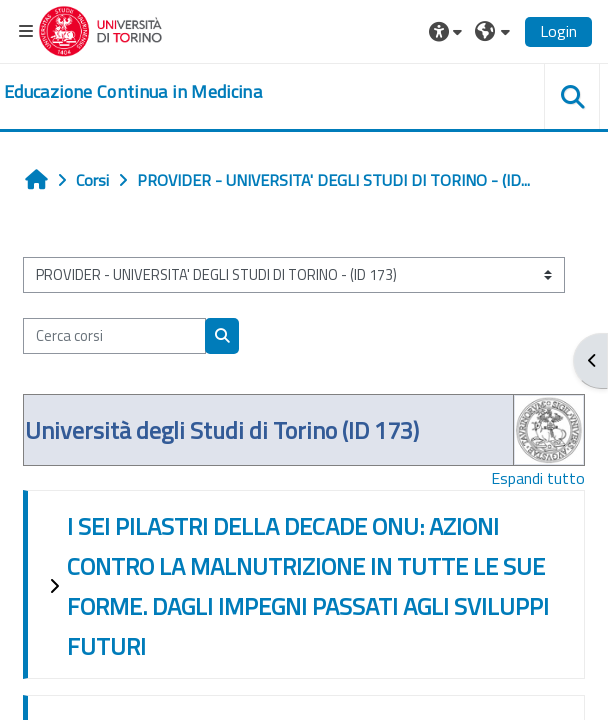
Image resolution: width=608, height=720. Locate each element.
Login (558, 31)
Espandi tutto (538, 478)
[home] (133, 92)
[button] (448, 31)
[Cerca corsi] (114, 336)
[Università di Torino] (100, 29)
